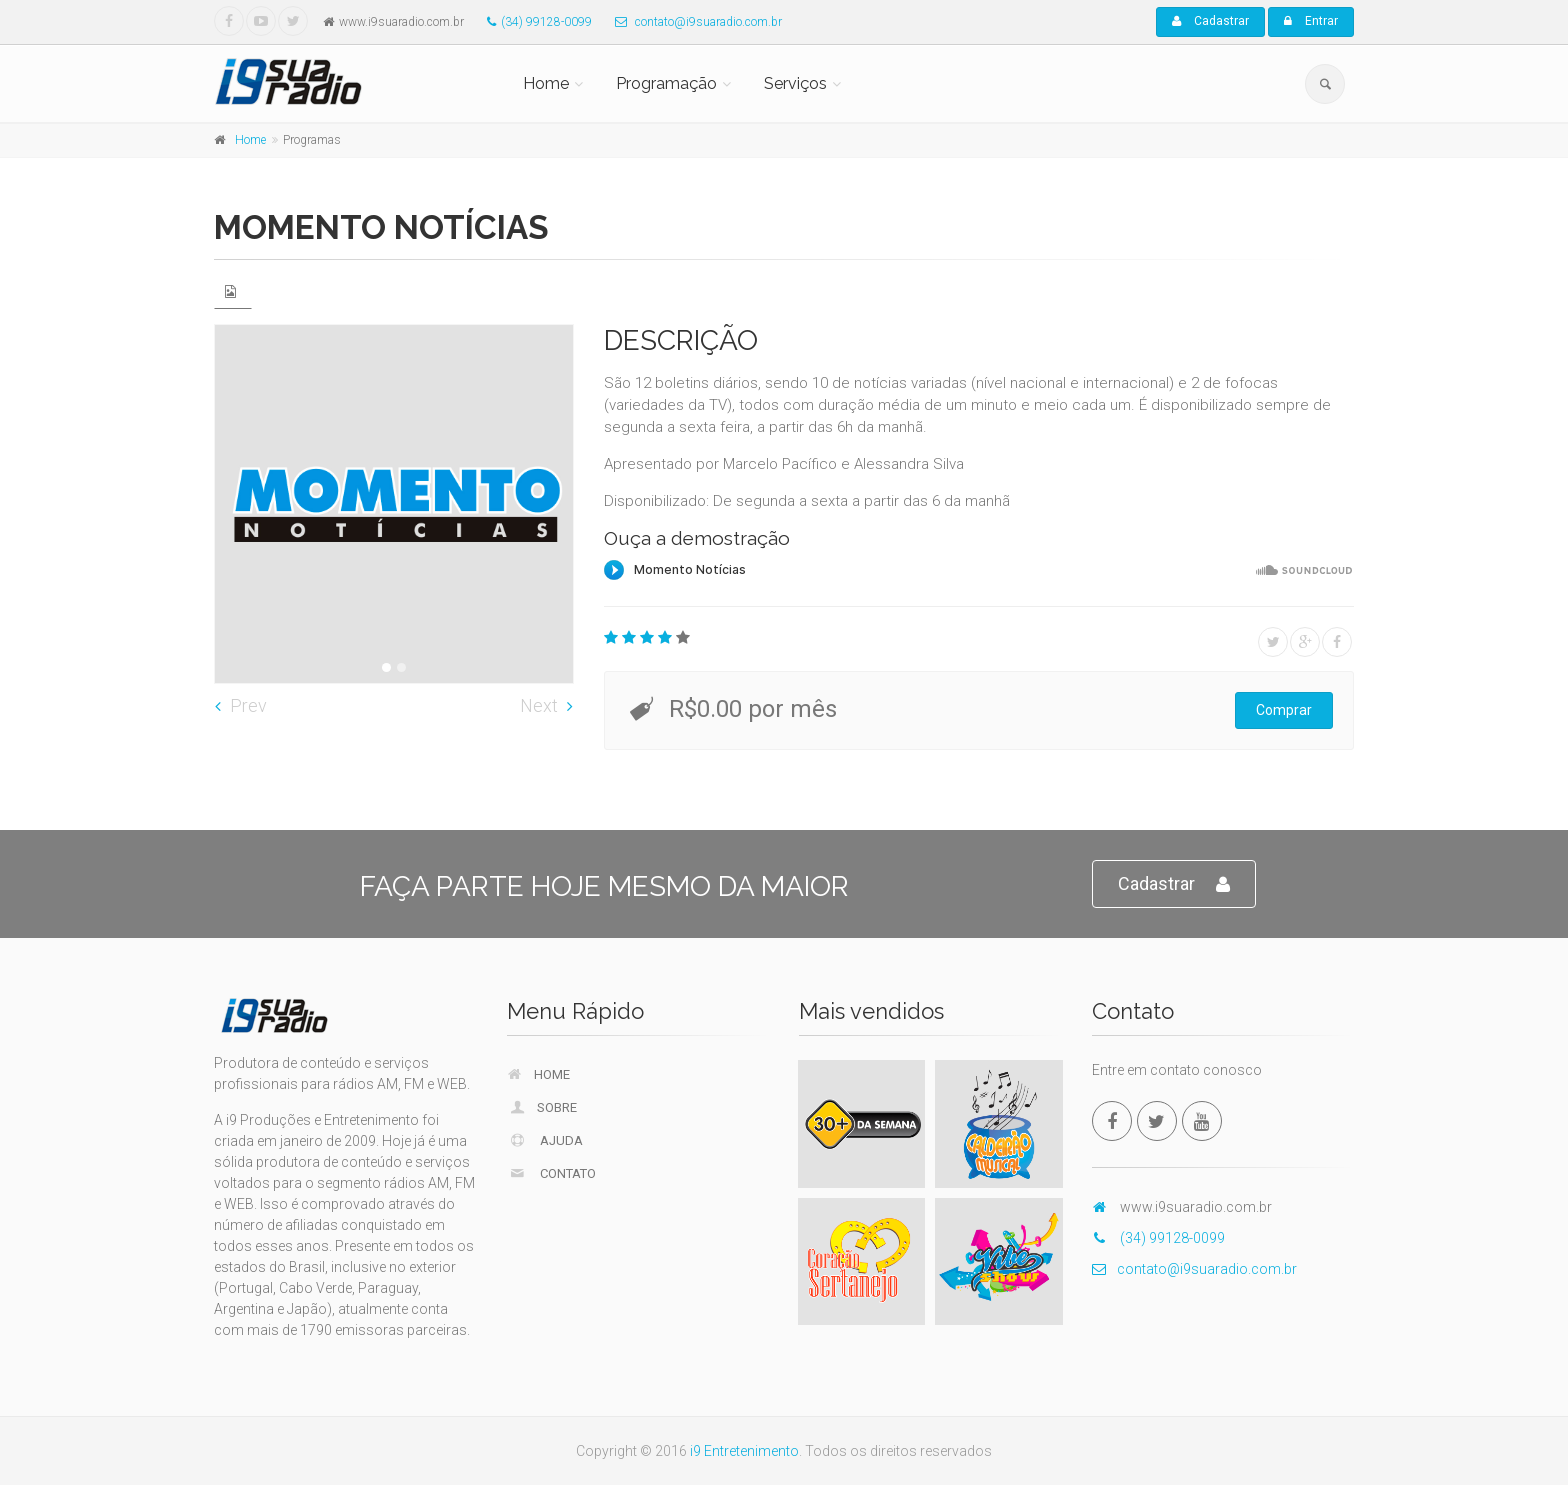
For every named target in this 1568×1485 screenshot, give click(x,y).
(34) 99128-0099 (534, 22)
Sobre (543, 1107)
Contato (552, 1173)
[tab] (233, 291)
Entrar (1311, 21)
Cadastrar (1210, 21)
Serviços (795, 83)
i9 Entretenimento (744, 1451)
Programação (666, 83)
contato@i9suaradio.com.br (693, 22)
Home (546, 83)
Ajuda (546, 1140)
